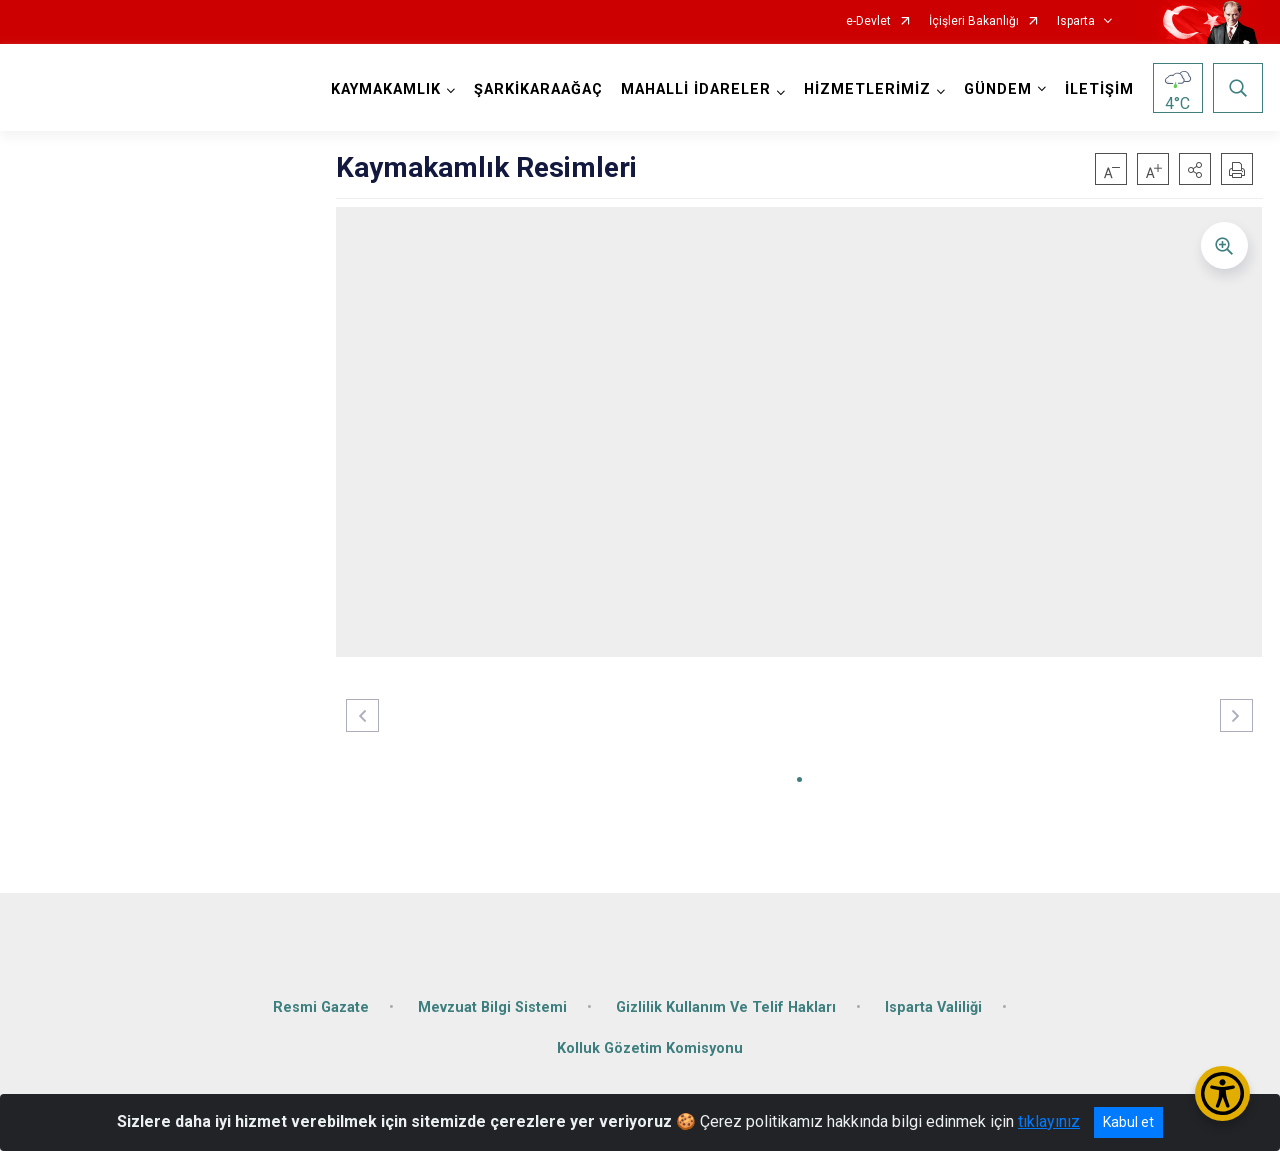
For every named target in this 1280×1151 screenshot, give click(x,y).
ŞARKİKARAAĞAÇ (538, 89)
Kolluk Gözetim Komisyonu (650, 1047)
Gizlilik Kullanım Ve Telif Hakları (726, 1005)
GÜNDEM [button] (998, 89)
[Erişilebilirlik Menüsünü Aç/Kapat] (1222, 1093)
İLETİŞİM (1099, 89)
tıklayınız (1049, 1121)
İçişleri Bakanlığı (974, 21)
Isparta (1076, 21)
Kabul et (1128, 1122)
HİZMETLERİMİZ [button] (867, 89)
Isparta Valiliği (933, 1005)
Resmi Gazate (321, 1005)
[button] (1195, 169)
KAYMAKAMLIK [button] (386, 89)
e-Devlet (868, 21)
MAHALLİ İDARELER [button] (696, 89)
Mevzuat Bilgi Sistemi (492, 1005)
